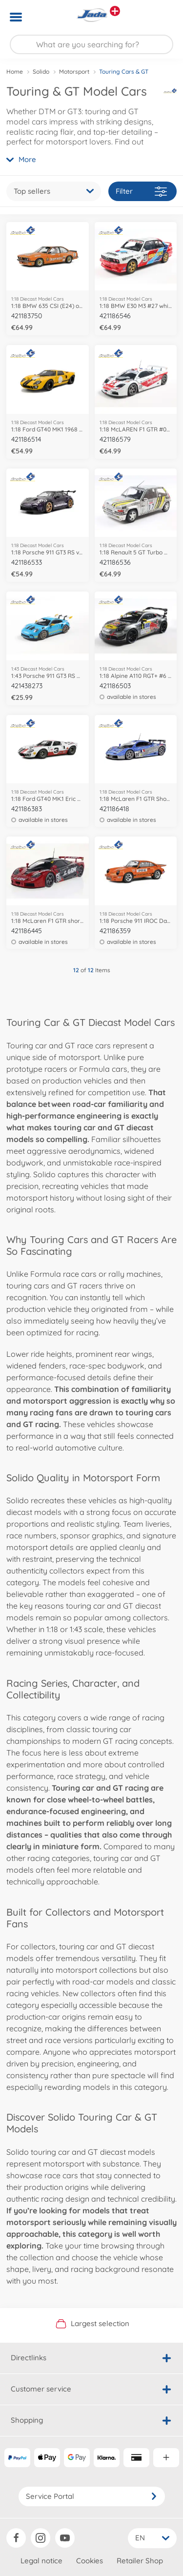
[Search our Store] (91, 44)
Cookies (89, 2560)
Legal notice (41, 2560)
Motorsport (74, 71)
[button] (161, 17)
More (21, 159)
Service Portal (92, 2496)
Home (14, 71)
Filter (141, 191)
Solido (41, 71)
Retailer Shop (140, 2560)
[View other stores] (115, 11)
